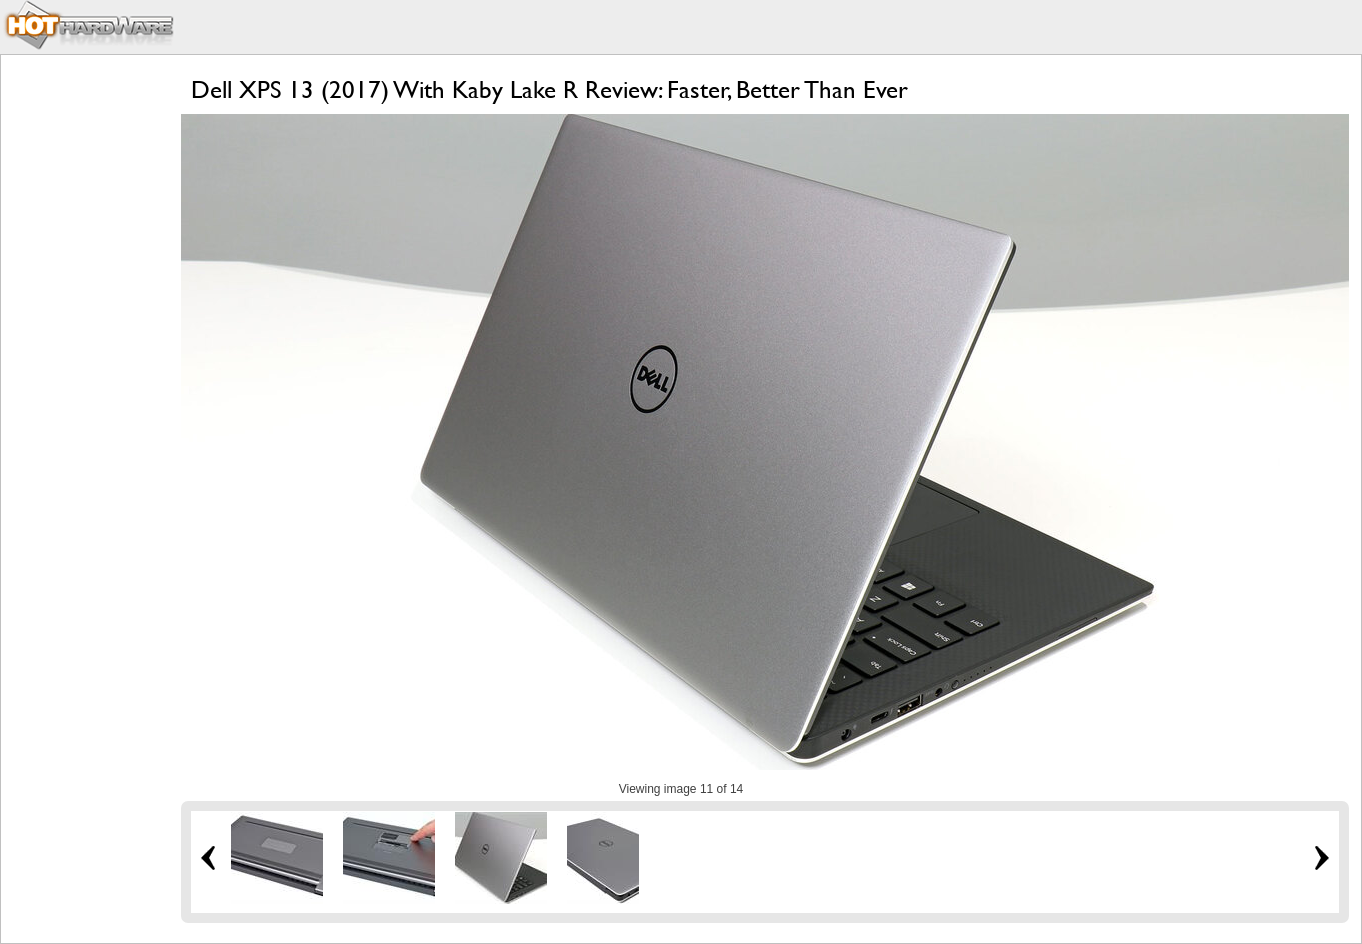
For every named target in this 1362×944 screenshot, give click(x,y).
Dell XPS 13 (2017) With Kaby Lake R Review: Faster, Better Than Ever (549, 89)
